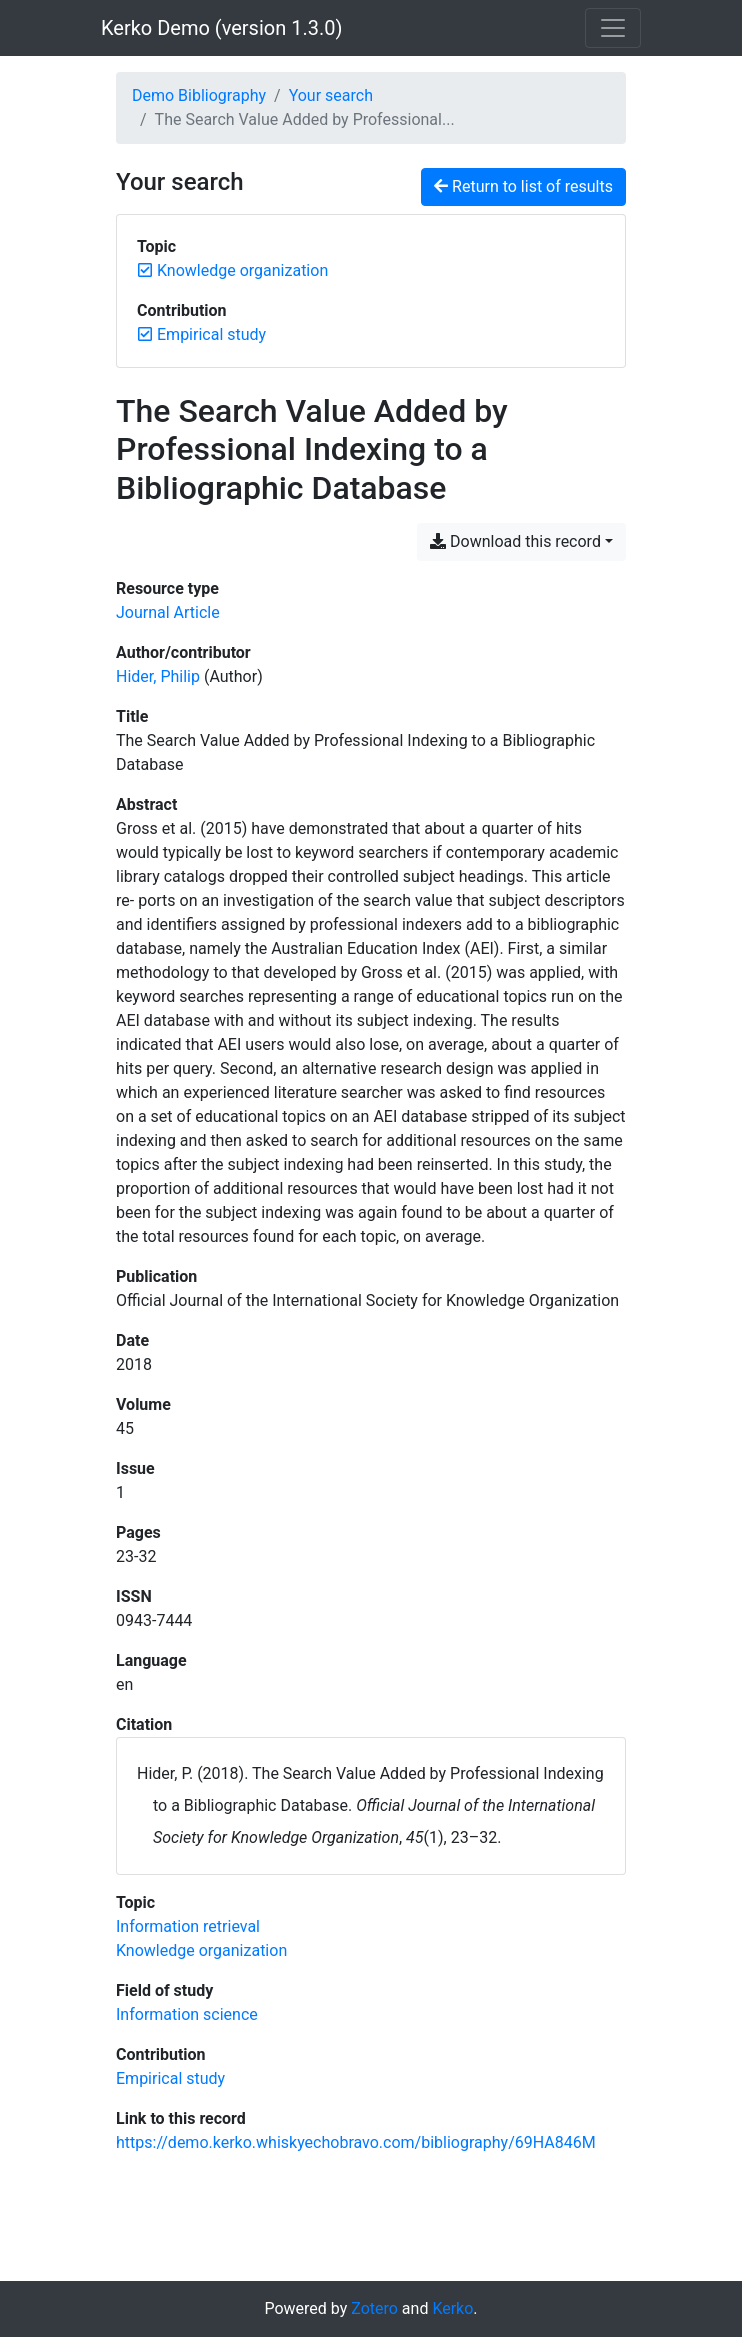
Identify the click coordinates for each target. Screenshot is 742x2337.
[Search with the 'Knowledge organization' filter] (201, 1950)
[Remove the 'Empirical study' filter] (211, 334)
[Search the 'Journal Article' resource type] (168, 612)
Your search (331, 95)
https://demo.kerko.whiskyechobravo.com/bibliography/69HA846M (356, 2142)
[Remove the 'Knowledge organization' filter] (242, 270)
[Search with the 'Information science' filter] (187, 2014)
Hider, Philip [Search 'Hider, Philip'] (158, 676)
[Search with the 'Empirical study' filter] (170, 2078)
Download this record (515, 541)
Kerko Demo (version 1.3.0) (221, 28)
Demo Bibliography (199, 95)
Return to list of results (523, 186)
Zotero (374, 2308)
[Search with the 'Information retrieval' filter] (188, 1926)
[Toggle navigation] (613, 28)
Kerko (452, 2308)
